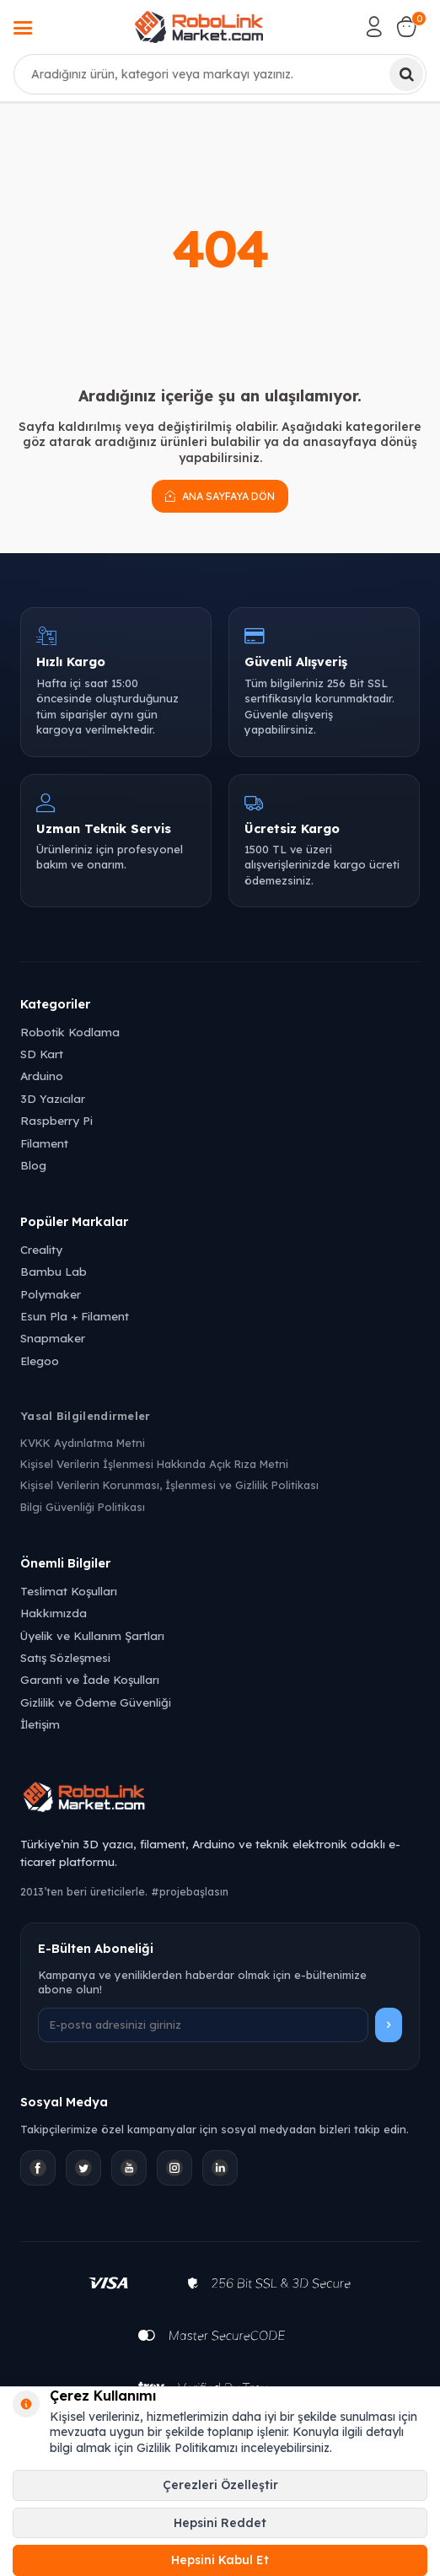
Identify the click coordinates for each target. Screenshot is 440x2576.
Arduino (41, 1075)
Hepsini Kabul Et (220, 2560)
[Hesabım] (374, 27)
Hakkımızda (53, 1612)
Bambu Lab (53, 1271)
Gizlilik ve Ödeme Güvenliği (95, 1702)
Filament (44, 1143)
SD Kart (41, 1053)
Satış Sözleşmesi (65, 1657)
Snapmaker (52, 1338)
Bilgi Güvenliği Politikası (82, 1507)
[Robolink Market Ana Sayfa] (220, 1799)
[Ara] (406, 74)
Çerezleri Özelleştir (220, 2485)
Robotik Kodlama (70, 1031)
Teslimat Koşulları (68, 1591)
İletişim (40, 1724)
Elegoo (39, 1360)
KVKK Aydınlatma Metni (82, 1442)
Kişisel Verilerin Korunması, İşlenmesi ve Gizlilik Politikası (169, 1485)
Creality (41, 1249)
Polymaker (50, 1294)
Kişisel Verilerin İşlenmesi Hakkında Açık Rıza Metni (154, 1464)
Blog (33, 1165)
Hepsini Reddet (220, 2522)
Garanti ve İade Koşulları (89, 1679)
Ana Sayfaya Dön (220, 495)
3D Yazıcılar (52, 1098)
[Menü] (22, 29)
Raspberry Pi (56, 1120)
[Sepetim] (406, 27)
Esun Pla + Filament (74, 1316)
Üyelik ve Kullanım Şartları (92, 1635)
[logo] (199, 27)
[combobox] (220, 74)
